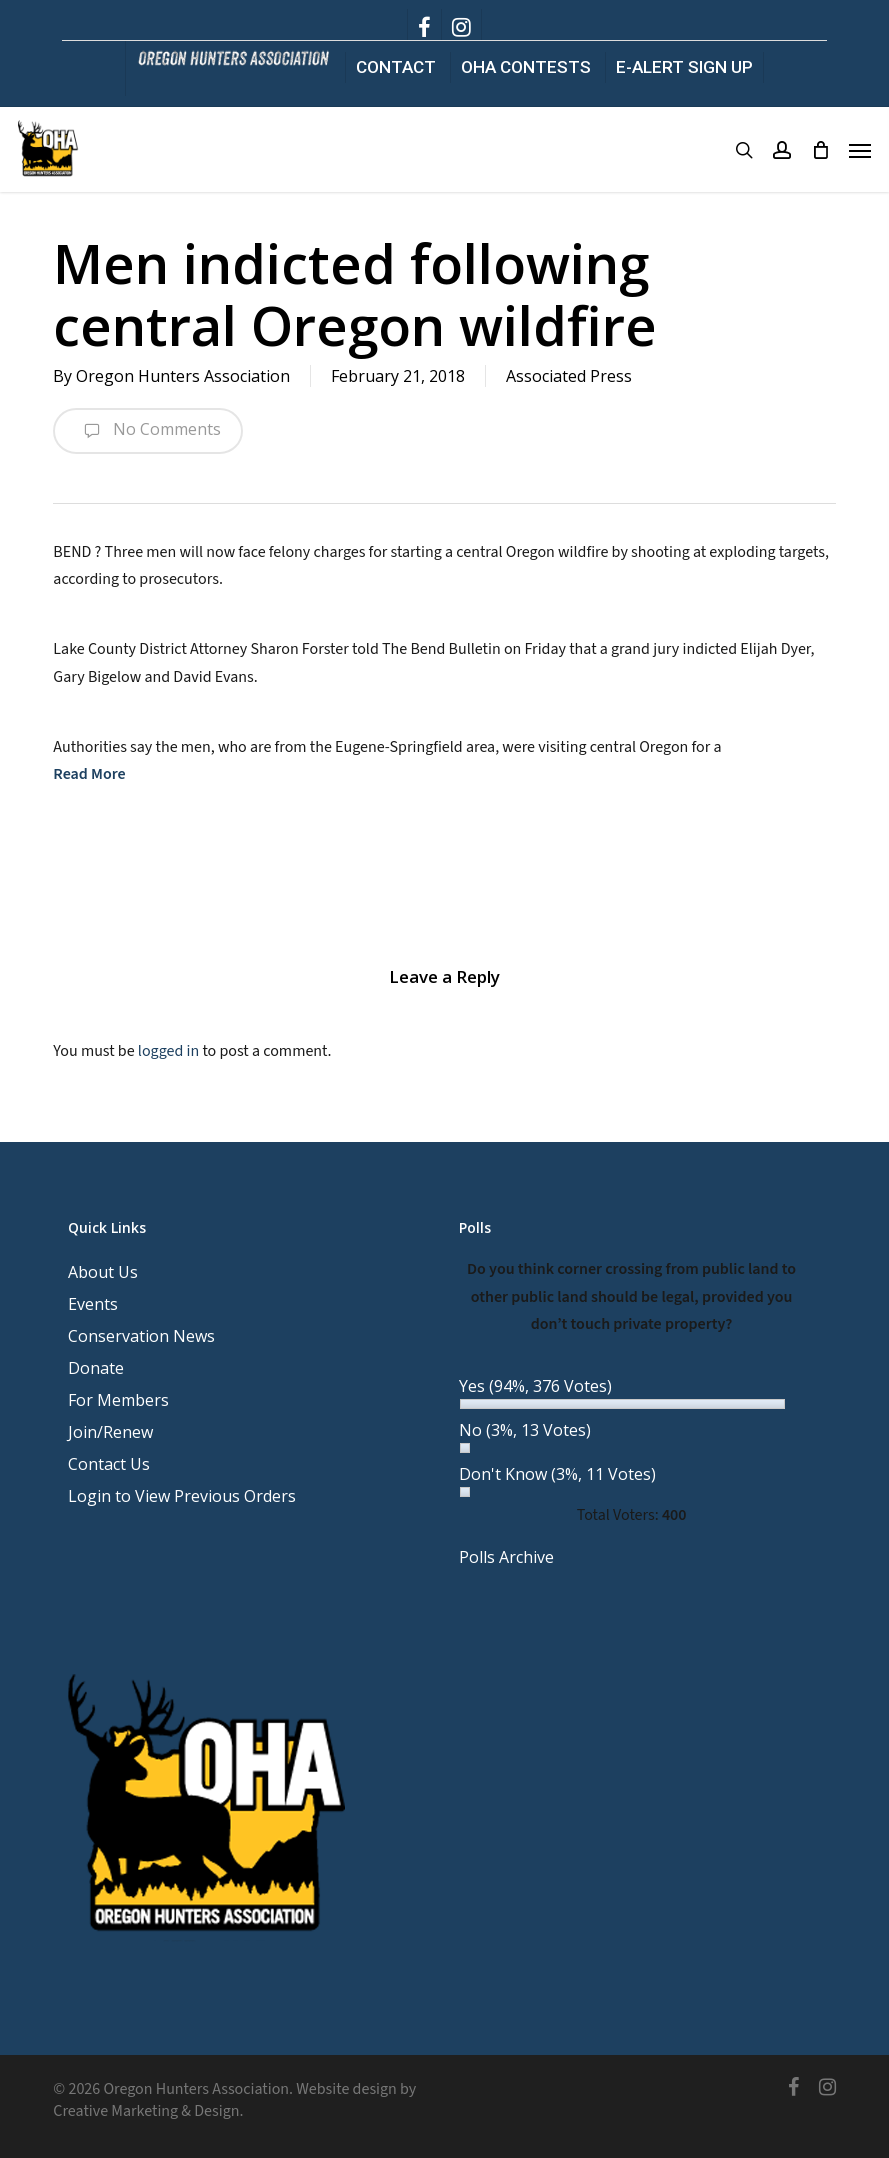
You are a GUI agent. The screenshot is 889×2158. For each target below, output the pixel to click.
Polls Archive (506, 1557)
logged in (168, 1051)
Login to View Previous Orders (182, 1496)
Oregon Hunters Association (183, 376)
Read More (89, 774)
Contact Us (109, 1464)
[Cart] (820, 150)
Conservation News (141, 1336)
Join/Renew (110, 1432)
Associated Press (569, 376)
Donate (96, 1368)
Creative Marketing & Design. (148, 2111)
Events (93, 1304)
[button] (860, 150)
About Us (103, 1272)
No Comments (148, 431)
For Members (118, 1400)
